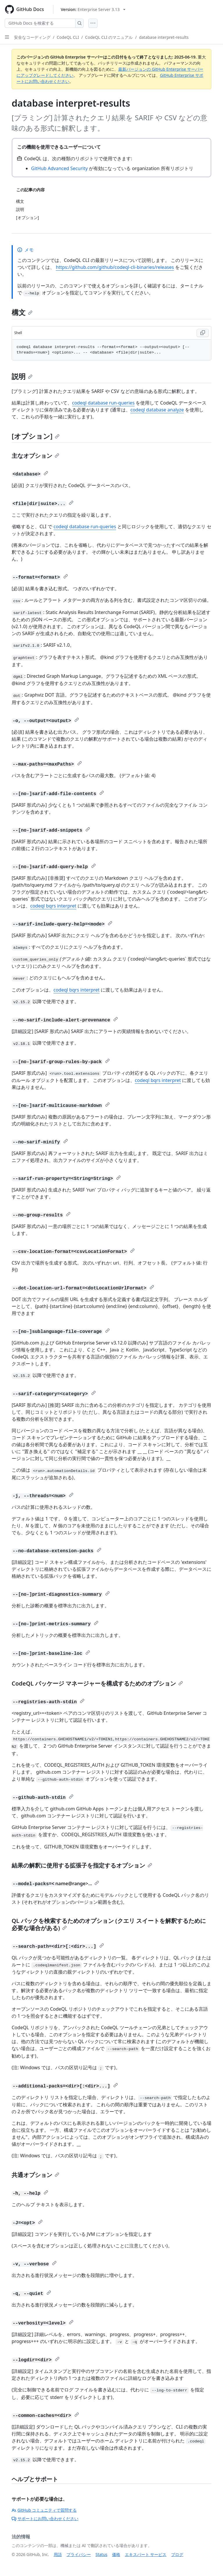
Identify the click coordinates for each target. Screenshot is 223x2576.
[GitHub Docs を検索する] (40, 23)
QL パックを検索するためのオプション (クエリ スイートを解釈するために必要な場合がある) (109, 1924)
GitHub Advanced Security (59, 168)
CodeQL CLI (68, 37)
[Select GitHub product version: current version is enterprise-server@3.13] (93, 9)
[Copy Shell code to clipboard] (203, 333)
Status (101, 2554)
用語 (58, 2554)
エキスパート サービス (146, 2554)
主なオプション (35, 456)
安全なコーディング (32, 37)
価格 (116, 2554)
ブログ (177, 2554)
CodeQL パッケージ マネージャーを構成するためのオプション (97, 1683)
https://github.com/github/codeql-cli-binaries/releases (115, 267)
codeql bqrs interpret (53, 906)
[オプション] (36, 436)
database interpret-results (164, 37)
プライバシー (78, 2554)
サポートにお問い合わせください (45, 2518)
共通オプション (35, 2175)
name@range (70, 1883)
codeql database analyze (157, 410)
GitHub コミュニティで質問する (44, 2510)
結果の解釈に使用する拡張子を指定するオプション (82, 1865)
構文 (22, 312)
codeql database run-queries (103, 403)
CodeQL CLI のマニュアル (109, 37)
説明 (22, 376)
